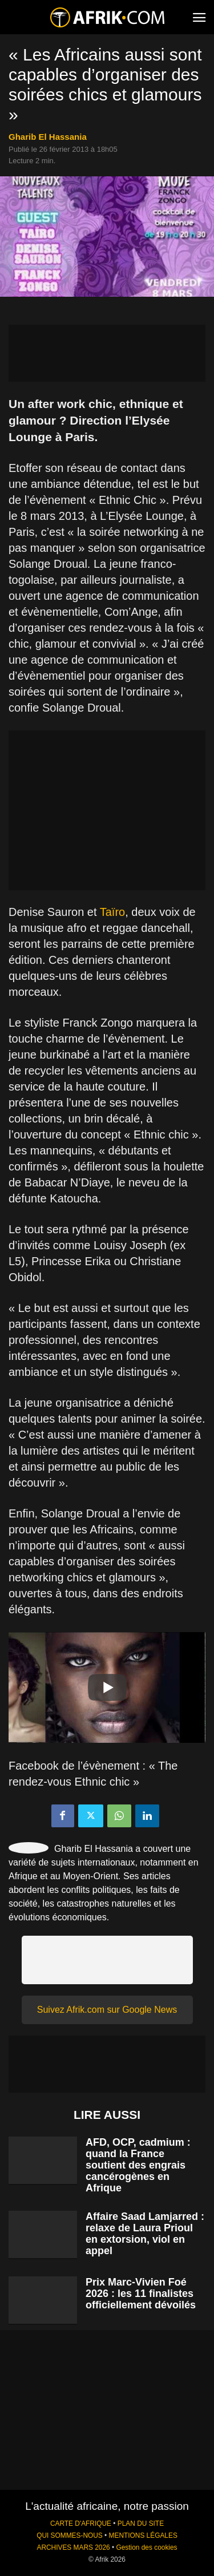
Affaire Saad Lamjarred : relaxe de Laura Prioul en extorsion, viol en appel (145, 2233)
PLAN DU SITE (141, 2523)
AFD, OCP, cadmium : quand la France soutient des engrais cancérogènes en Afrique (138, 2165)
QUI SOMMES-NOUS (70, 2535)
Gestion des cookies (146, 2547)
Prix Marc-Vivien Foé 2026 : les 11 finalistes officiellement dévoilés (141, 2293)
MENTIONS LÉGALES (143, 2535)
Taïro (112, 912)
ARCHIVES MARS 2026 (73, 2547)
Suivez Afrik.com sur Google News (107, 2009)
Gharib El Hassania (48, 137)
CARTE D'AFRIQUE (80, 2523)
